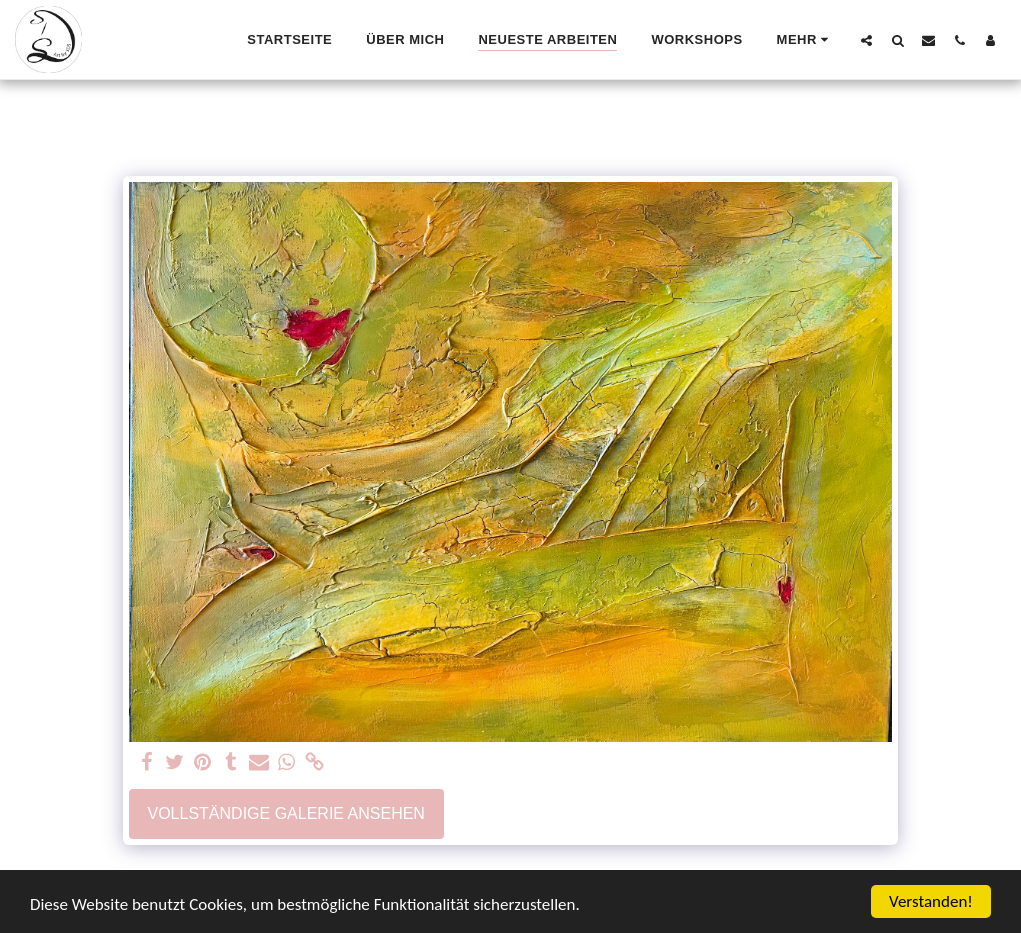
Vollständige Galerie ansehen (286, 813)
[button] (866, 40)
